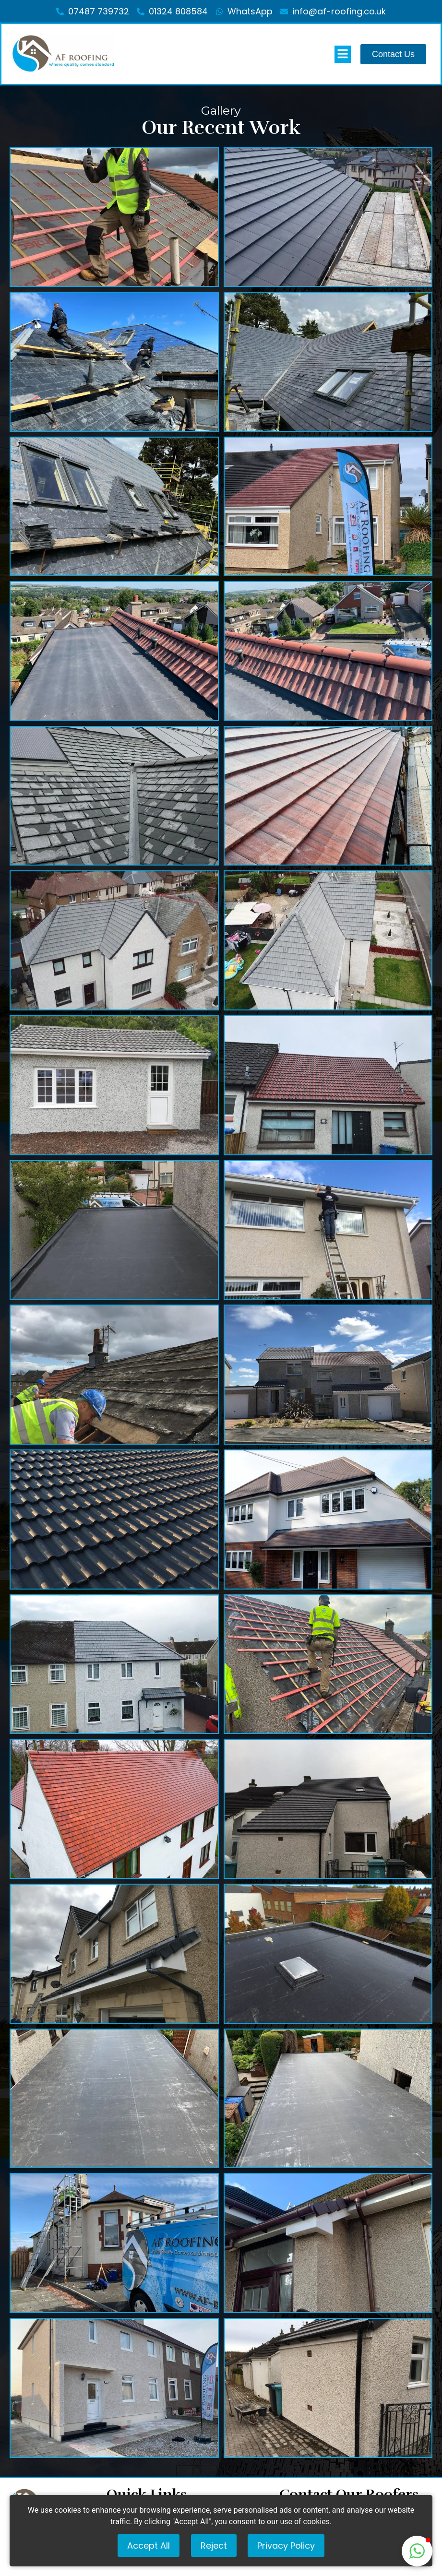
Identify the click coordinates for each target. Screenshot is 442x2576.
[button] (417, 2551)
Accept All (148, 2546)
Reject (214, 2546)
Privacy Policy (286, 2546)
